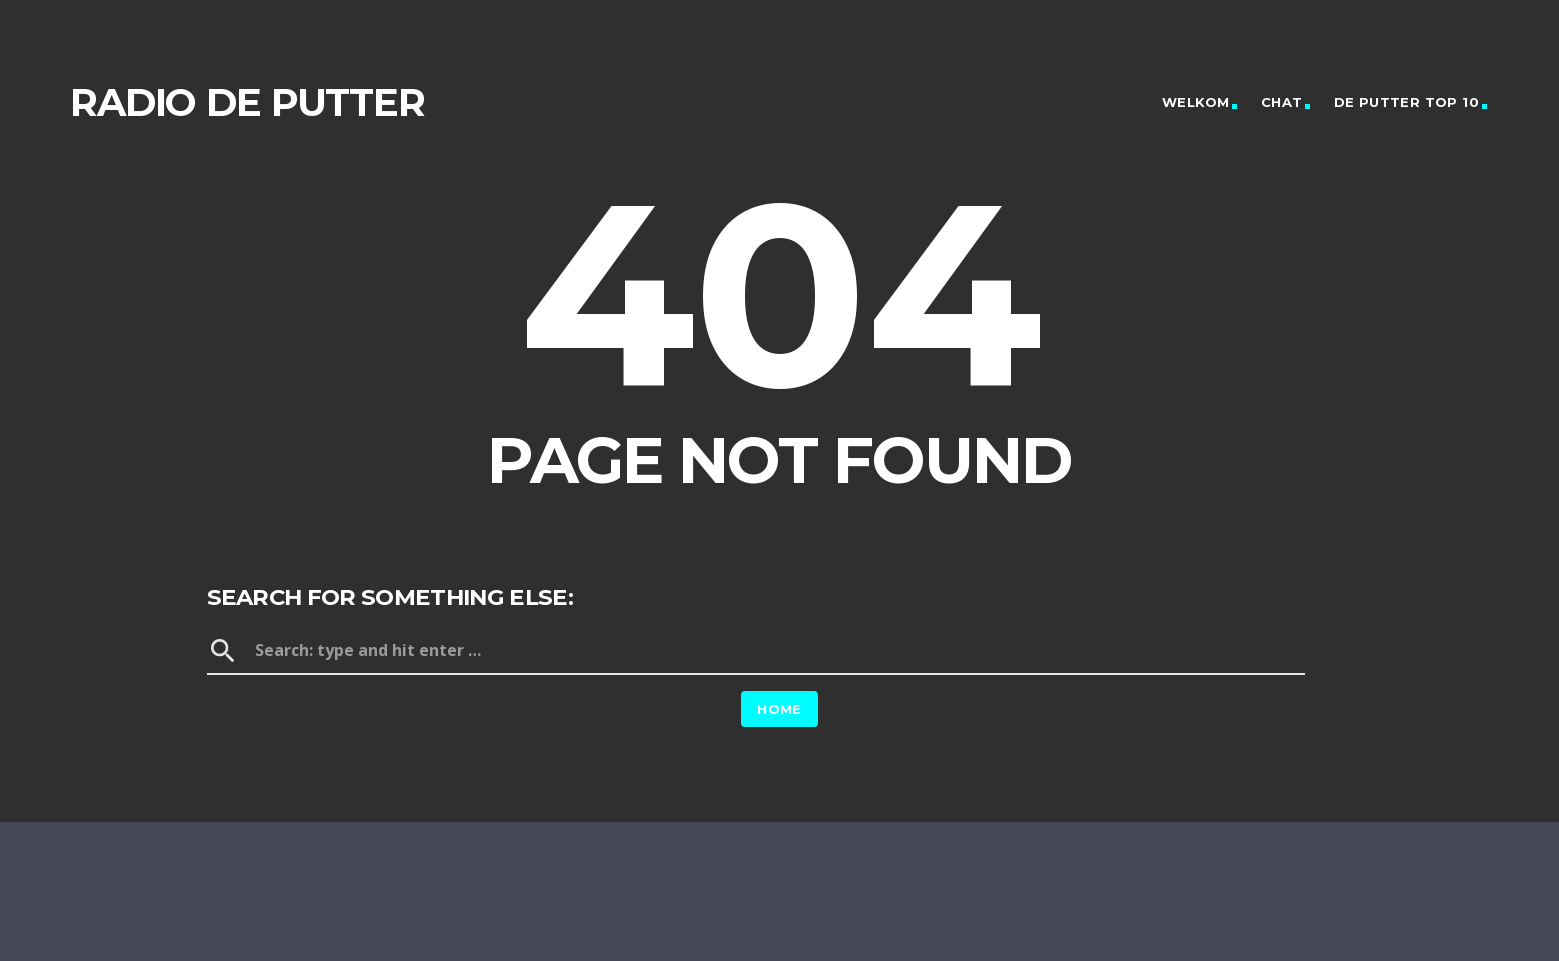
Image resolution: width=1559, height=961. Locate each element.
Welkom (1195, 102)
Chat (1282, 102)
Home (779, 709)
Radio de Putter (247, 102)
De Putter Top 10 (1406, 102)
